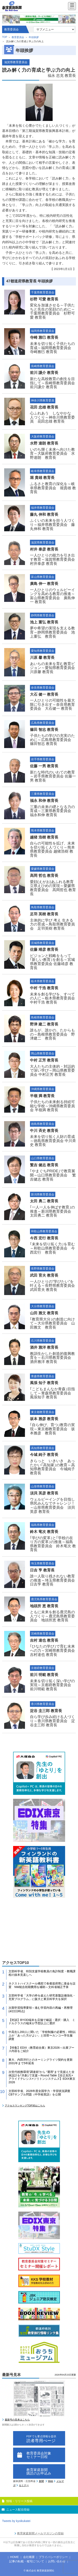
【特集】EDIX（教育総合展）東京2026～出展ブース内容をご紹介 (41, 2049)
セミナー (24, 2485)
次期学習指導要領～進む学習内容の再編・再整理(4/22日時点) (41, 2009)
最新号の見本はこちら (17, 2419)
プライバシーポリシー (53, 2557)
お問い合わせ (57, 2561)
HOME (14, 2557)
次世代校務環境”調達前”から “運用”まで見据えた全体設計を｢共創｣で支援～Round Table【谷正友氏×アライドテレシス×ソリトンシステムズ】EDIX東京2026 (42, 2077)
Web (50, 2481)
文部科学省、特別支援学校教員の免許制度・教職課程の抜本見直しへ (42, 1973)
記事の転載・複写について (26, 2561)
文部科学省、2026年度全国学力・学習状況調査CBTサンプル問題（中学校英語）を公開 (39, 2092)
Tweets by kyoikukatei (16, 2521)
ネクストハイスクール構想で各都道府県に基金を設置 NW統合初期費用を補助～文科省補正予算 (42, 1985)
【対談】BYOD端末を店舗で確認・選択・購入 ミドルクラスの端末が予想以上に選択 (42, 2021)
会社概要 (29, 2557)
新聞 (41, 2481)
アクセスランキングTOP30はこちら (25, 2105)
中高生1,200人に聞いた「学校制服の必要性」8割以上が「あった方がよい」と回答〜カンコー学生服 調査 (42, 2035)
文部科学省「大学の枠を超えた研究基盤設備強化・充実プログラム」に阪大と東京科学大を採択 (42, 1997)
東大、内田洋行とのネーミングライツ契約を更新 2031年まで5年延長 (42, 2061)
